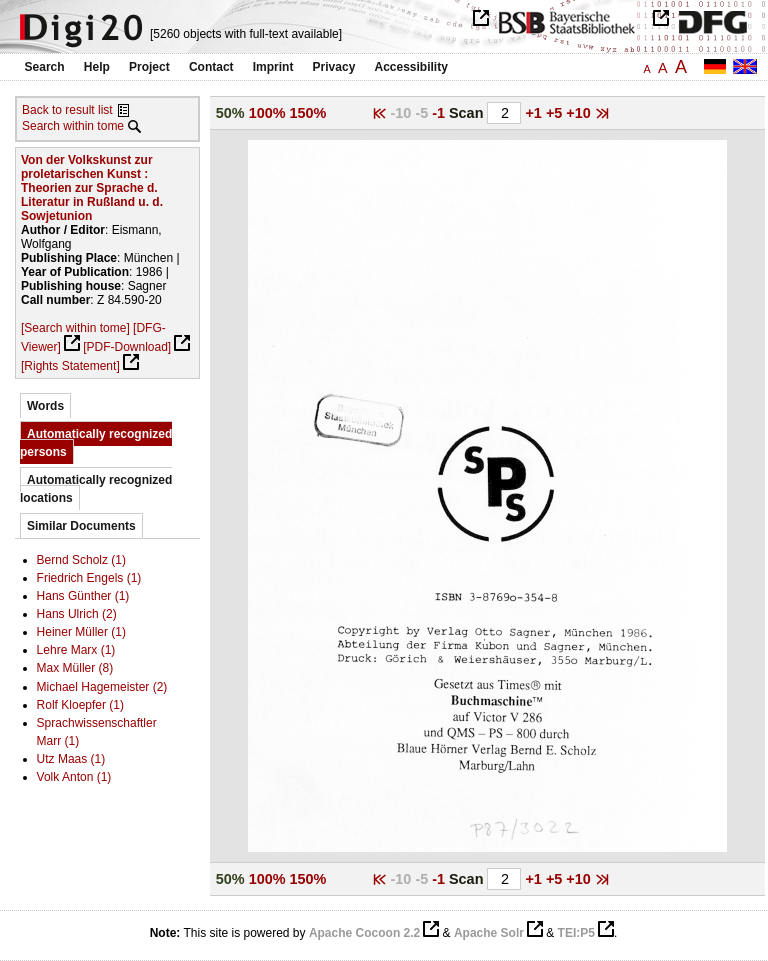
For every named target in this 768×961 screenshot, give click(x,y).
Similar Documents (81, 526)
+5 (556, 113)
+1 (535, 113)
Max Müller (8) (75, 668)
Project (149, 67)
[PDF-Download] (127, 347)
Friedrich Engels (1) (89, 578)
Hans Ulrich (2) (77, 614)
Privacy (334, 67)
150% (308, 113)
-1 (440, 113)
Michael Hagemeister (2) (102, 687)
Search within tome (73, 126)
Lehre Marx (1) (76, 650)
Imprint (273, 67)
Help (97, 67)
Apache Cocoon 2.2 (364, 933)
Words (45, 406)
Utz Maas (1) (71, 759)
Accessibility (411, 67)
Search (45, 67)
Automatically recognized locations (96, 489)
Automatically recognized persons (96, 443)
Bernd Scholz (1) (81, 560)
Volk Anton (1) (74, 777)
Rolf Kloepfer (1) (80, 705)
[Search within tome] (75, 328)
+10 (580, 113)
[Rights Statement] (70, 366)
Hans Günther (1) (83, 596)
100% (267, 113)
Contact (211, 67)
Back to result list (67, 110)
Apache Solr (489, 933)
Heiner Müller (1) (81, 632)
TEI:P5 (576, 933)
